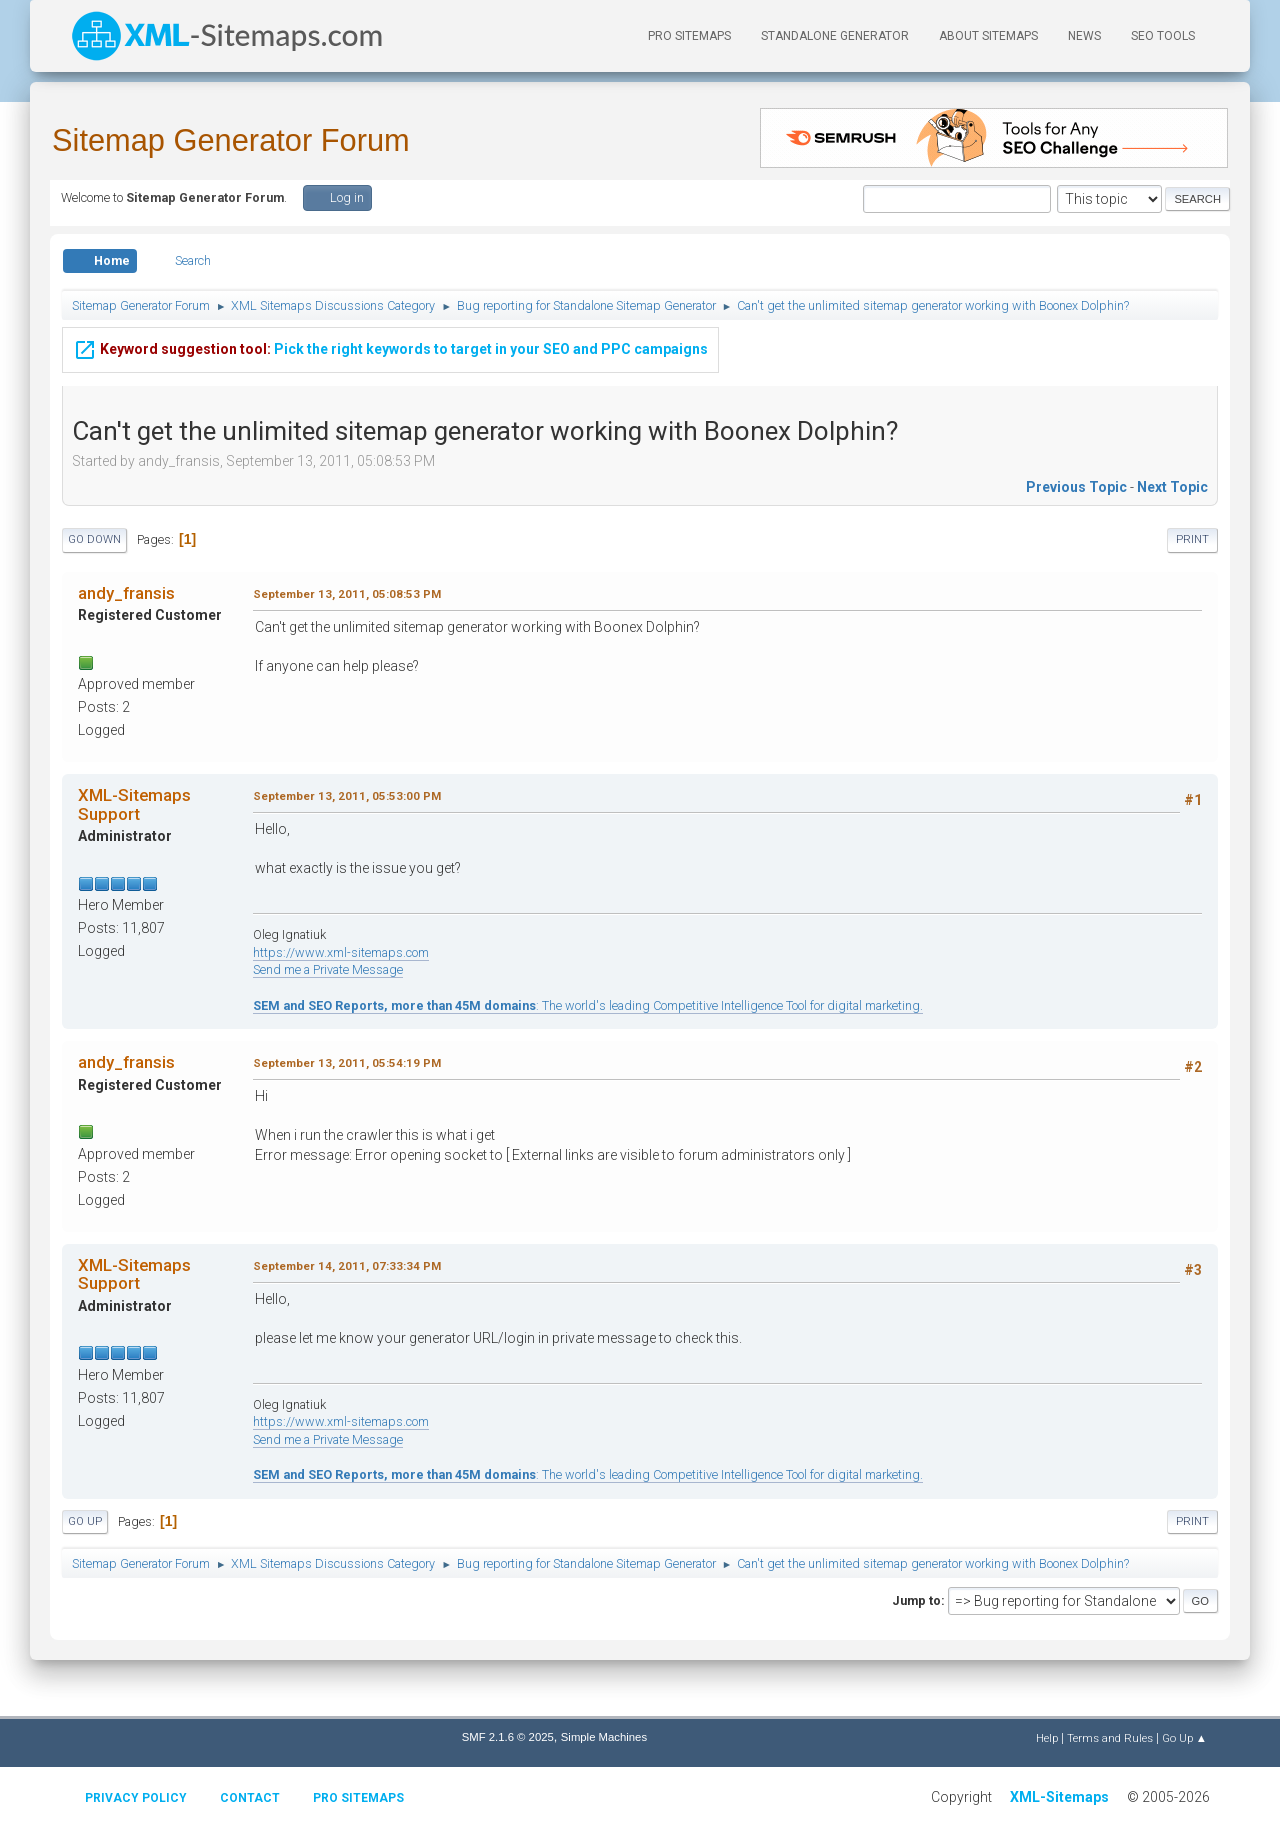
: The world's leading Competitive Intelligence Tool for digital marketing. (588, 1005)
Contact (250, 1798)
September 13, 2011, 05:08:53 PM (347, 594)
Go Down (94, 539)
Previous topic (1076, 487)
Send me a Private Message (328, 969)
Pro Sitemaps (358, 1798)
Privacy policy (136, 1798)
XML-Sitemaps (1059, 1797)
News (1084, 36)
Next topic (1172, 487)
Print (1192, 539)
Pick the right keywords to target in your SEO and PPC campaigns (390, 346)
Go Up (85, 1521)
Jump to (916, 1600)
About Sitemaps (988, 36)
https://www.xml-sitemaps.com (341, 952)
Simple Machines (604, 1737)
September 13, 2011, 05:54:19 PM (347, 1063)
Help (1047, 1738)
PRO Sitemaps (689, 36)
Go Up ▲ (1184, 1738)
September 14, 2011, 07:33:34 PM (347, 1266)
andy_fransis (126, 593)
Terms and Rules (1110, 1738)
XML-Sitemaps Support (134, 804)
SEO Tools (1163, 36)
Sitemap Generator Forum (231, 140)
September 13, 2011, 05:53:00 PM (347, 796)
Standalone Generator (835, 36)
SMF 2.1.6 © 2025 (508, 1737)
